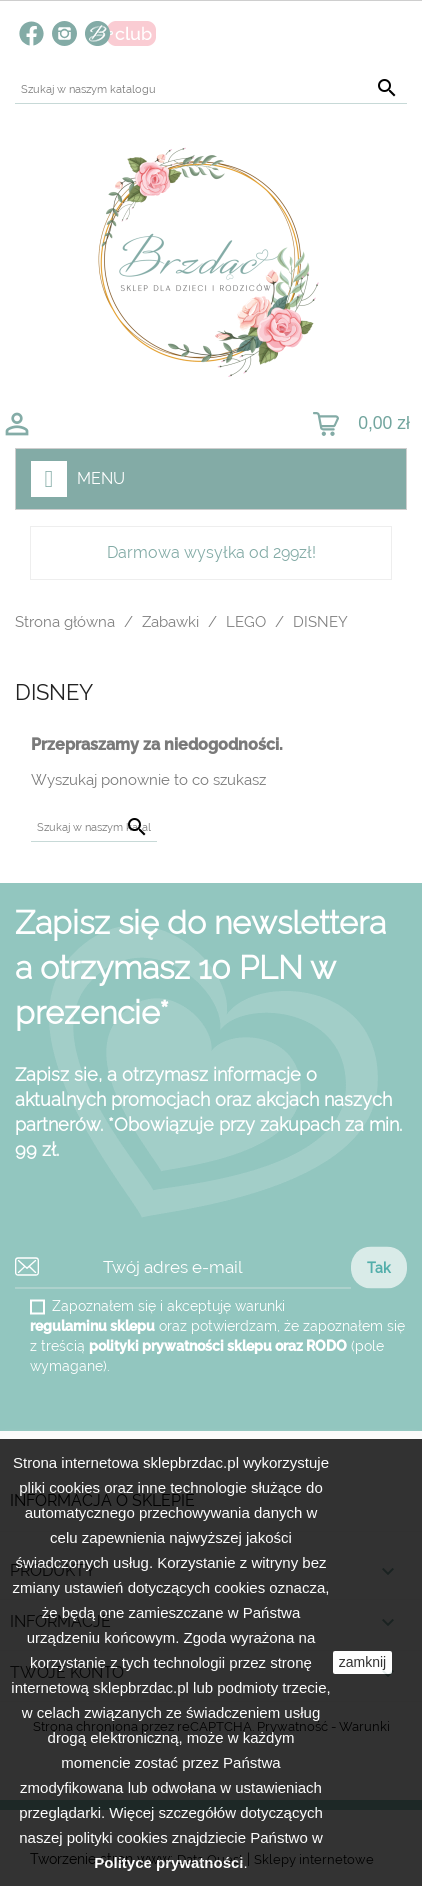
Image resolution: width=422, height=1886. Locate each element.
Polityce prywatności (168, 1862)
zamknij (362, 1662)
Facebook (31, 33)
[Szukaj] (211, 89)
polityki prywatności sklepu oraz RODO (218, 1345)
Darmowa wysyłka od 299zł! (211, 552)
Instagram (64, 33)
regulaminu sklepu (92, 1325)
